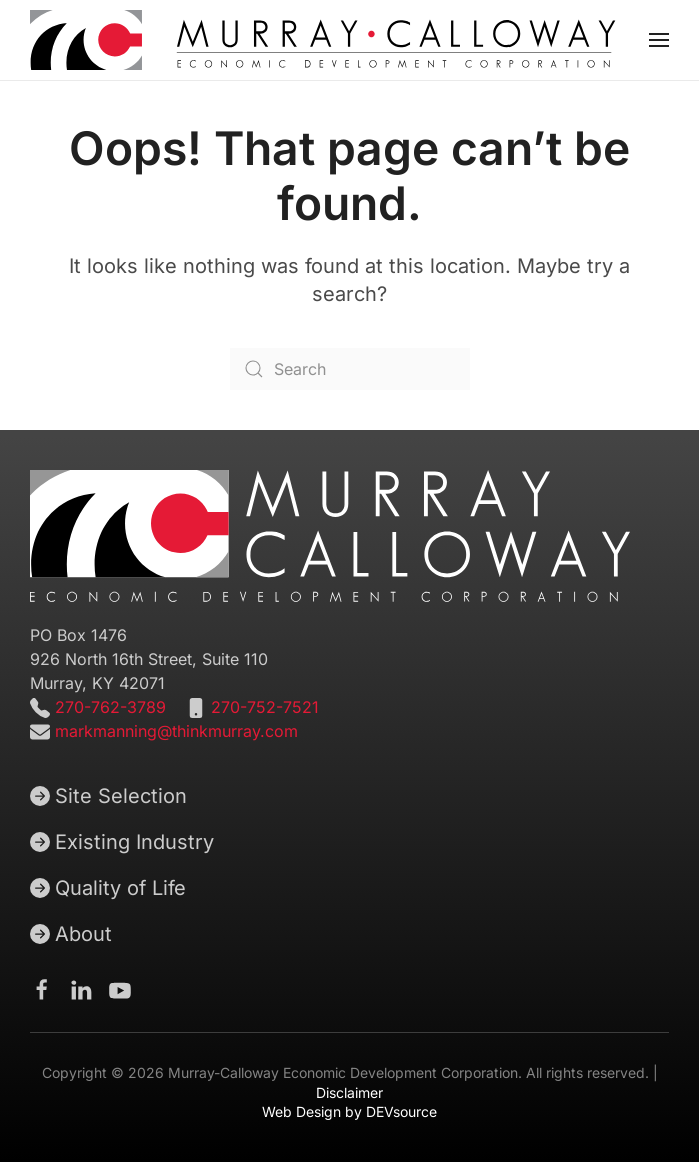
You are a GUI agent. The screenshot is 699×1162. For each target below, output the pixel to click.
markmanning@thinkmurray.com (176, 731)
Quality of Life (108, 888)
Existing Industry (122, 842)
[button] (659, 40)
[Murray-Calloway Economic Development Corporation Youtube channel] (120, 989)
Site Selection (108, 796)
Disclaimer (349, 1092)
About (71, 934)
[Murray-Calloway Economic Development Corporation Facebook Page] (42, 989)
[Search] (350, 369)
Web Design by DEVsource (349, 1111)
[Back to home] (323, 40)
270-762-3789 (108, 707)
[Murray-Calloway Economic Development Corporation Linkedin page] (81, 989)
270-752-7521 (265, 707)
